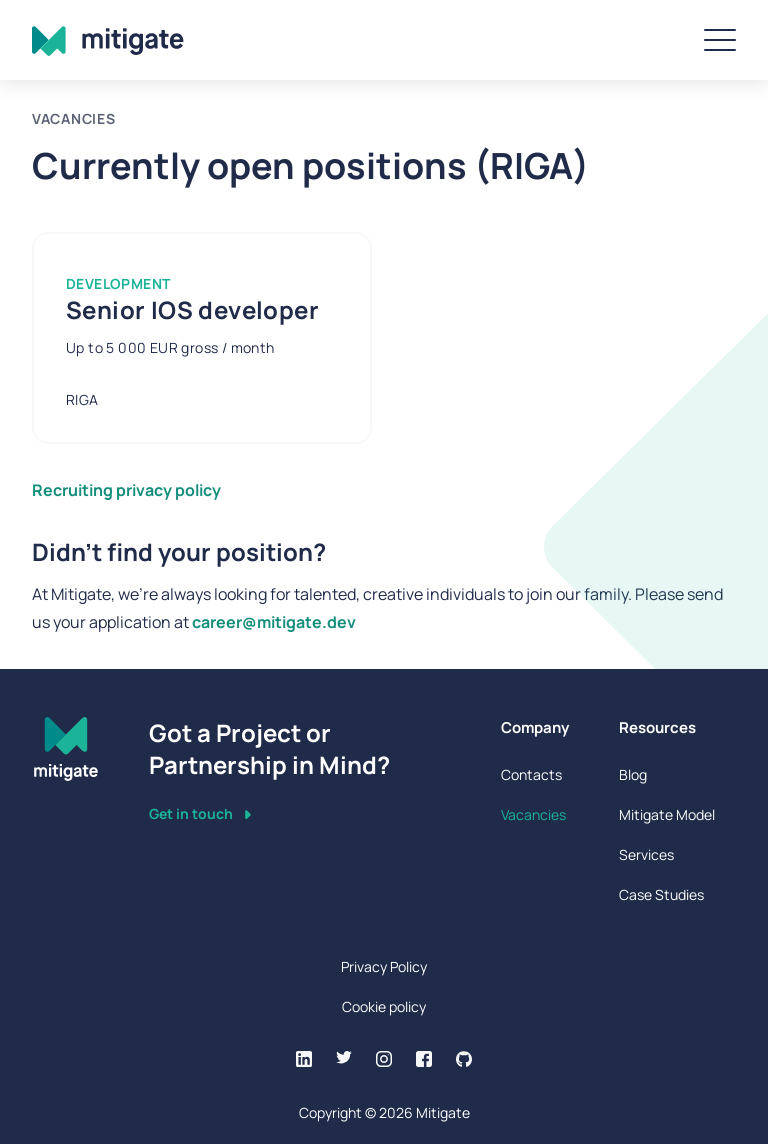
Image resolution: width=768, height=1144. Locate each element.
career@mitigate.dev (274, 622)
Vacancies (533, 814)
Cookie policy (384, 1006)
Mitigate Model (667, 814)
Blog (633, 774)
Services (646, 854)
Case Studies (661, 894)
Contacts (531, 774)
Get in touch (200, 813)
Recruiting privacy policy (126, 490)
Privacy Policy (384, 966)
